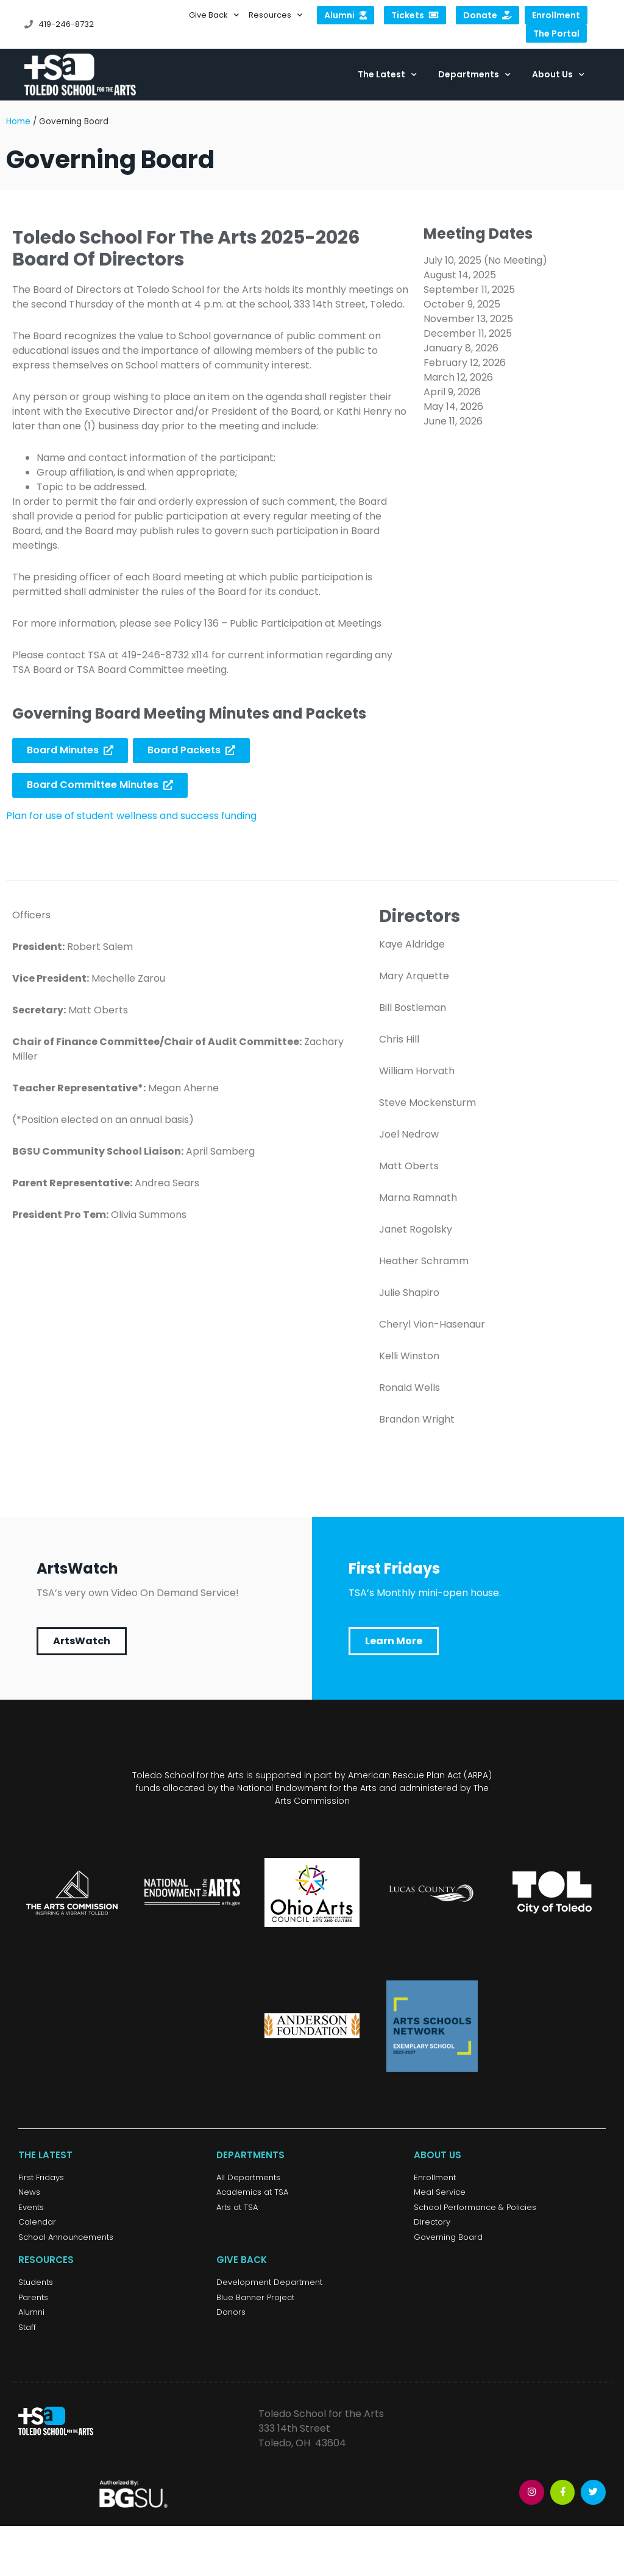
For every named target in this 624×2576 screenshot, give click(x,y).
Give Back (214, 15)
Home (18, 124)
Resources (275, 15)
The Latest (387, 75)
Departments (474, 75)
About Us (558, 75)
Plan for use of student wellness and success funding (131, 819)
